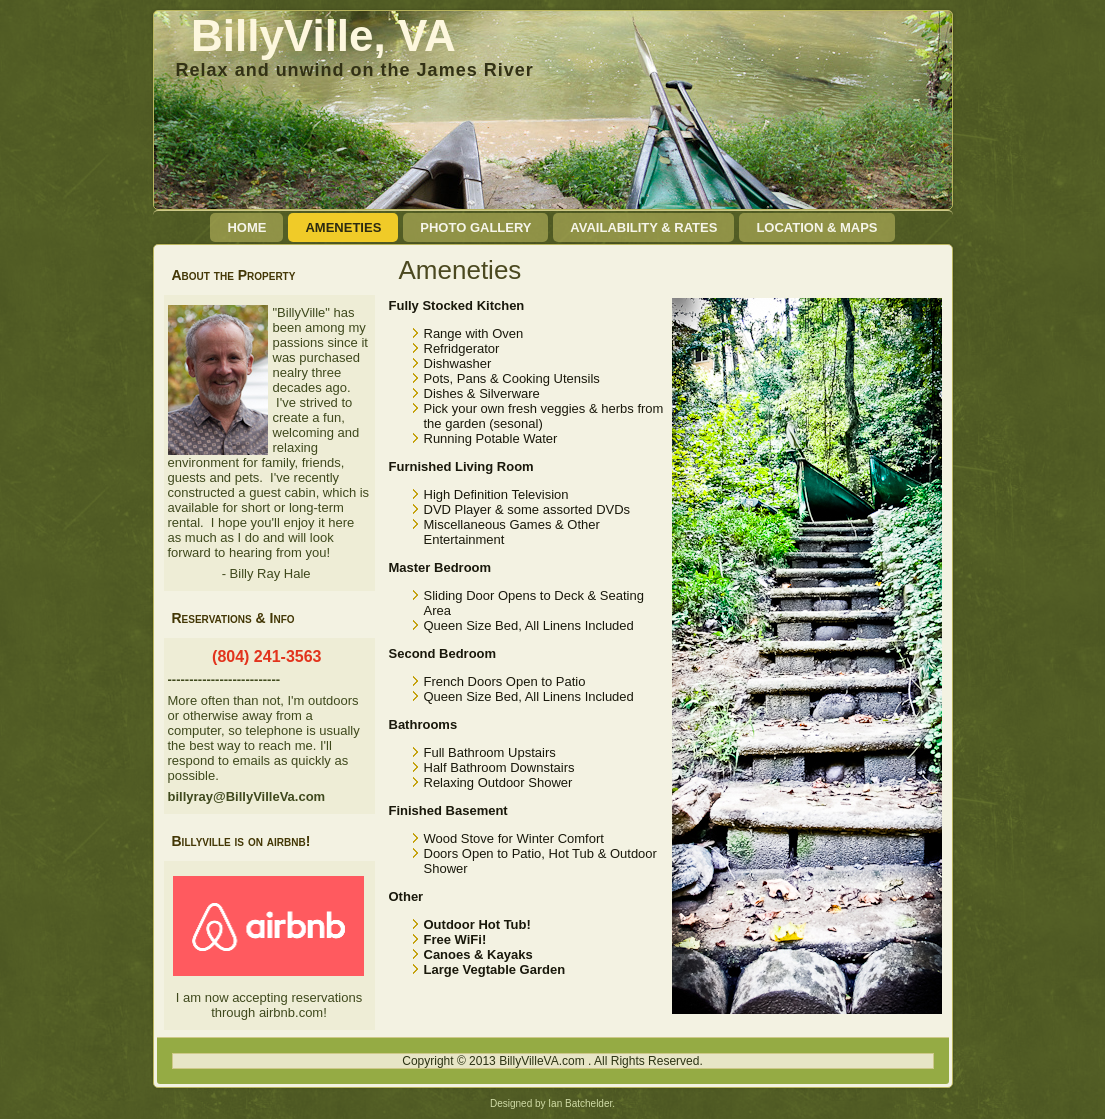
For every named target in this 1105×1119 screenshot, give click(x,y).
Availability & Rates (643, 227)
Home (246, 227)
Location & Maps (816, 227)
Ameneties (343, 227)
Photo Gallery (475, 227)
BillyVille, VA (323, 35)
